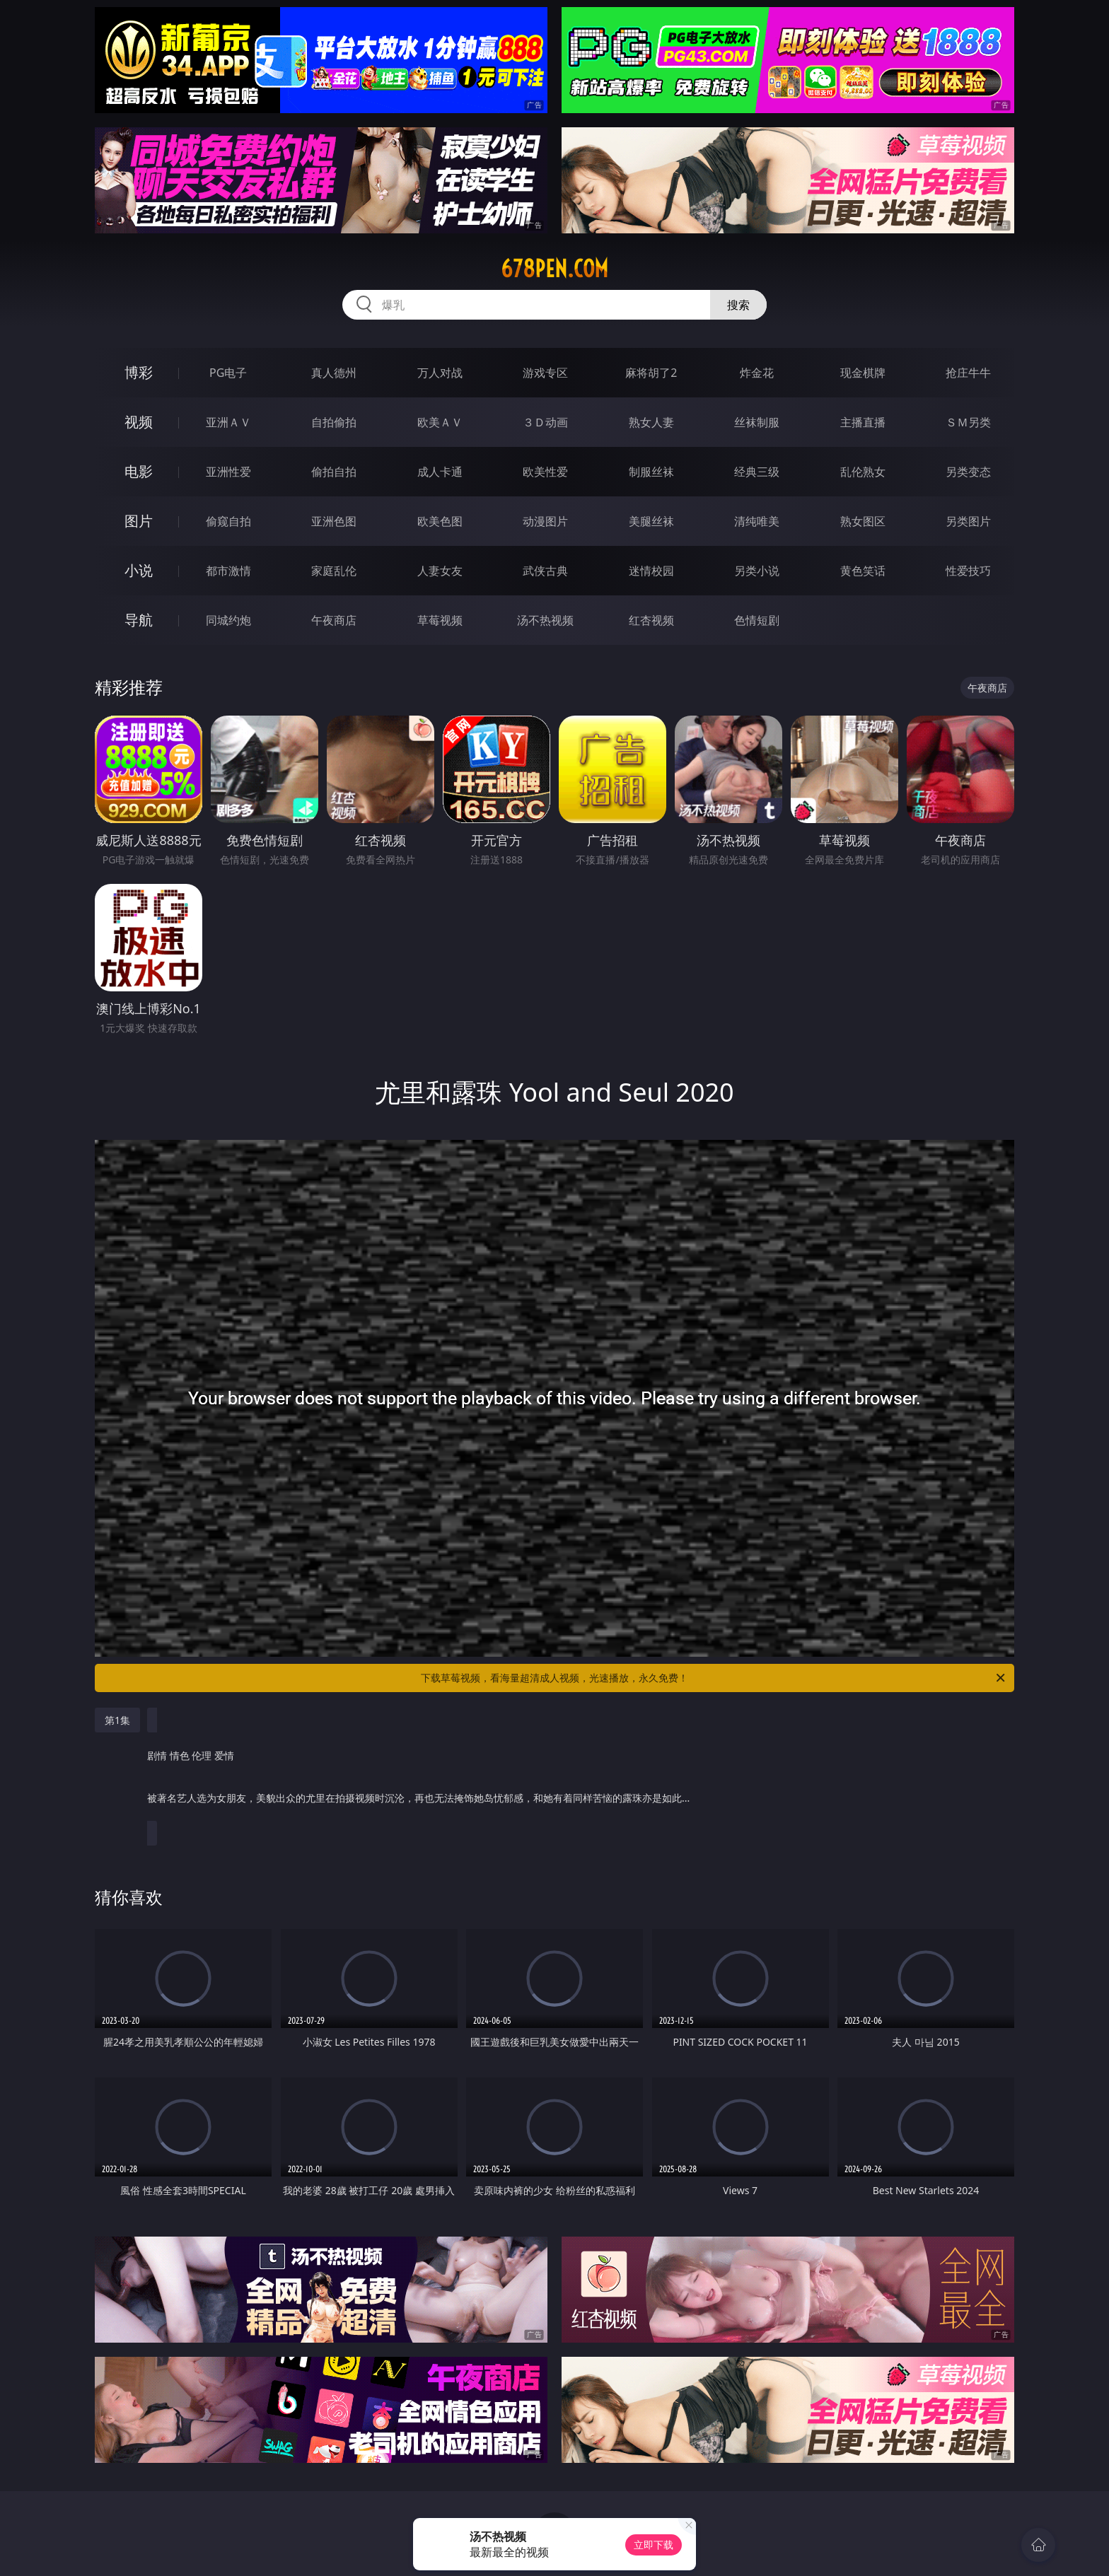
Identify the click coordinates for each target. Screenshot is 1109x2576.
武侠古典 (545, 570)
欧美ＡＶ (440, 422)
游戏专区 (545, 372)
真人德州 (333, 372)
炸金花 (757, 372)
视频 (138, 421)
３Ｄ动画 (545, 422)
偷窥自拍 (228, 521)
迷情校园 (651, 570)
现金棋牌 (863, 372)
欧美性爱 (545, 471)
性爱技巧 (968, 570)
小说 (138, 570)
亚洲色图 (333, 521)
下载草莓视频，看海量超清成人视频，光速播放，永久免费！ (714, 1677)
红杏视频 (651, 620)
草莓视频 (440, 620)
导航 (138, 619)
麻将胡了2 (651, 372)
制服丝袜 (651, 471)
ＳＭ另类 (968, 422)
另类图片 (968, 521)
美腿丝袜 (651, 521)
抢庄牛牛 (968, 372)
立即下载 (653, 2544)
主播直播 (863, 422)
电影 (138, 471)
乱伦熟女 (863, 471)
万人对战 (440, 372)
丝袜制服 (756, 422)
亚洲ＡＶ (228, 422)
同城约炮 (228, 620)
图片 (138, 520)
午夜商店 (333, 620)
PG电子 (228, 372)
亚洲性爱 (228, 471)
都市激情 (228, 570)
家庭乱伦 (333, 570)
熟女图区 (863, 521)
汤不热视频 (545, 620)
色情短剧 (756, 620)
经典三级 (756, 471)
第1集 (117, 1720)
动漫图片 (545, 521)
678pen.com (554, 269)
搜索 (738, 305)
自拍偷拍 (333, 422)
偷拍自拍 (333, 471)
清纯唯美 (756, 521)
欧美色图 (440, 521)
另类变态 (968, 471)
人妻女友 (440, 570)
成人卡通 (440, 471)
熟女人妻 (651, 422)
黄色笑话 (863, 570)
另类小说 (756, 570)
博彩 (138, 372)
